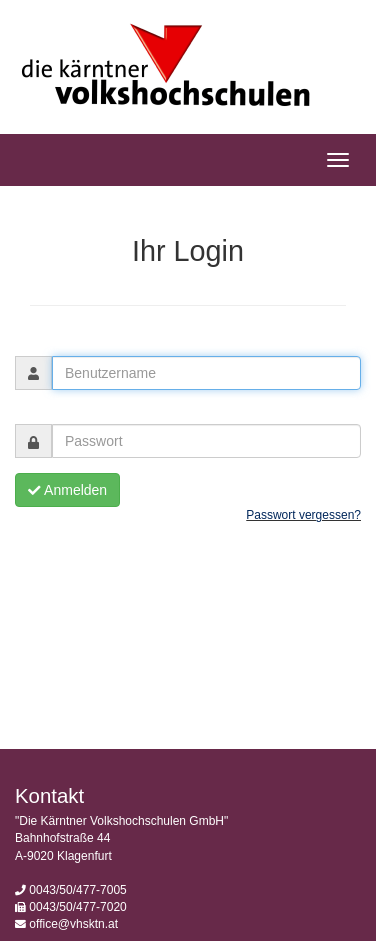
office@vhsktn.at (73, 924)
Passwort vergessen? (303, 515)
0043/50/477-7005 (77, 890)
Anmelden (67, 490)
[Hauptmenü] (338, 160)
